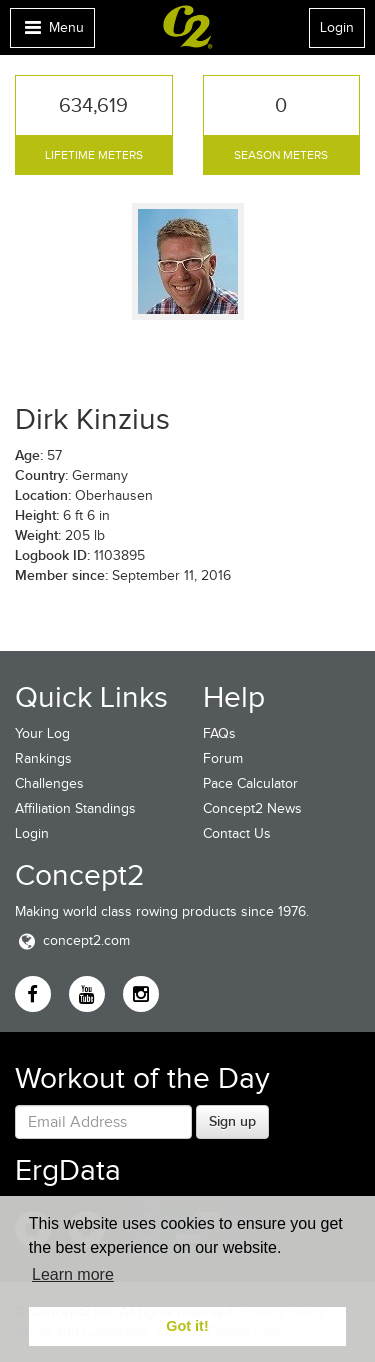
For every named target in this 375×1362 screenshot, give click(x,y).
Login (337, 27)
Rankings (43, 758)
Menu (52, 32)
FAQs (219, 733)
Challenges (49, 783)
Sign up (232, 1121)
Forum (223, 758)
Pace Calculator (250, 783)
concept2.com (72, 940)
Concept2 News (252, 808)
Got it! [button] (187, 1326)
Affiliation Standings (75, 808)
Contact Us (237, 833)
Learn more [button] (73, 1274)
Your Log (42, 733)
